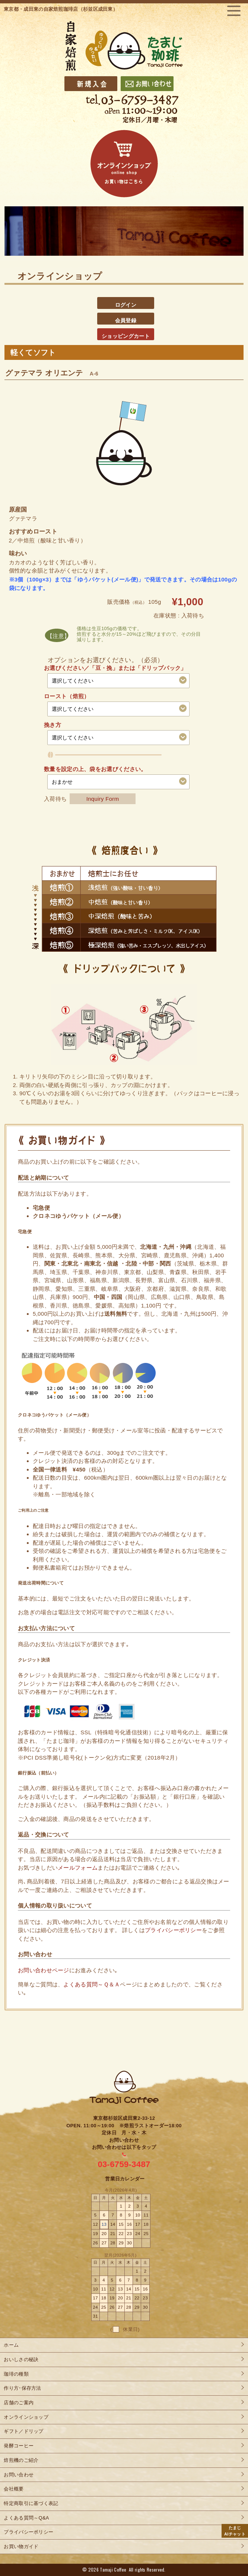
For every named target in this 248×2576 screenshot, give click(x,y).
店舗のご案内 (19, 2402)
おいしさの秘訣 (21, 2359)
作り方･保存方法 (22, 2388)
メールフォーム (78, 1867)
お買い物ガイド (21, 2546)
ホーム (11, 2345)
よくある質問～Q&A (26, 2518)
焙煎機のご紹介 (21, 2460)
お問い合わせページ (43, 1970)
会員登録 (125, 320)
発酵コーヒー (19, 2445)
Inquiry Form (102, 799)
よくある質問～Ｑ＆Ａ (91, 1984)
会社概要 (13, 2489)
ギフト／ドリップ (23, 2431)
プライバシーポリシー (173, 1930)
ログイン (125, 305)
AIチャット (235, 2530)
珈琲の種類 (16, 2374)
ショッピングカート (126, 336)
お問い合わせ (19, 2474)
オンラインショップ (26, 2417)
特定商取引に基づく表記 (31, 2503)
